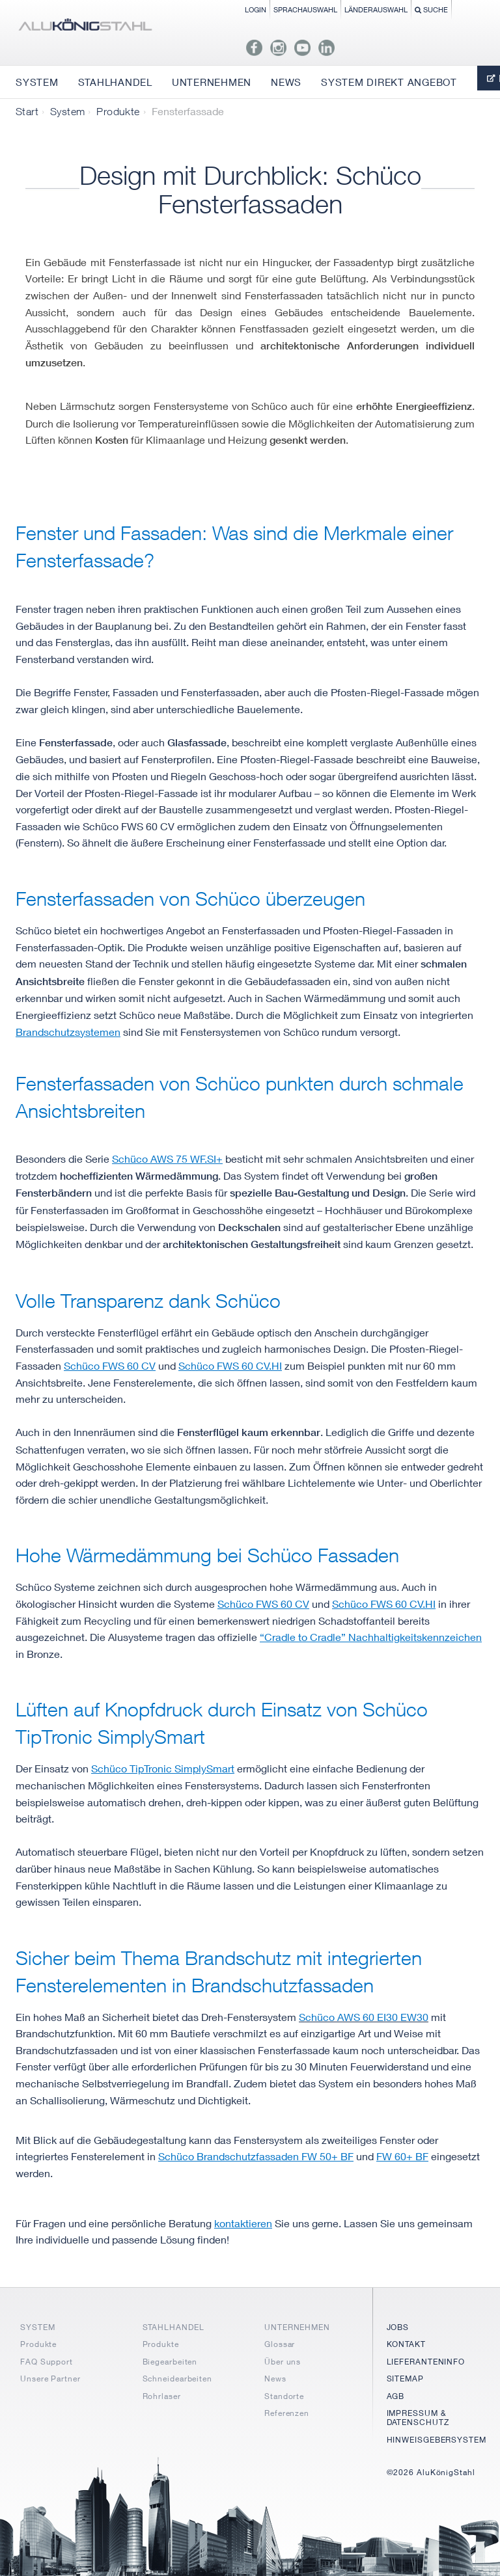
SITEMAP (405, 2378)
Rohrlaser (162, 2396)
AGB (396, 2396)
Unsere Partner (50, 2378)
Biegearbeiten (170, 2361)
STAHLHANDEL (173, 2327)
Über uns (282, 2361)
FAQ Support (46, 2361)
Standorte (284, 2396)
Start (27, 111)
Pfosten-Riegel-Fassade (387, 692)
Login (255, 9)
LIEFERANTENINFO (426, 2361)
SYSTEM (37, 2327)
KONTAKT (406, 2344)
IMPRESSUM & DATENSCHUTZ (418, 2417)
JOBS (398, 2327)
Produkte (117, 111)
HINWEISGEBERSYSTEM (436, 2440)
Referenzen (286, 2413)
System (67, 111)
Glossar (279, 2344)
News (275, 2378)
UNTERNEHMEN (297, 2327)
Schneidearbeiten (177, 2378)
